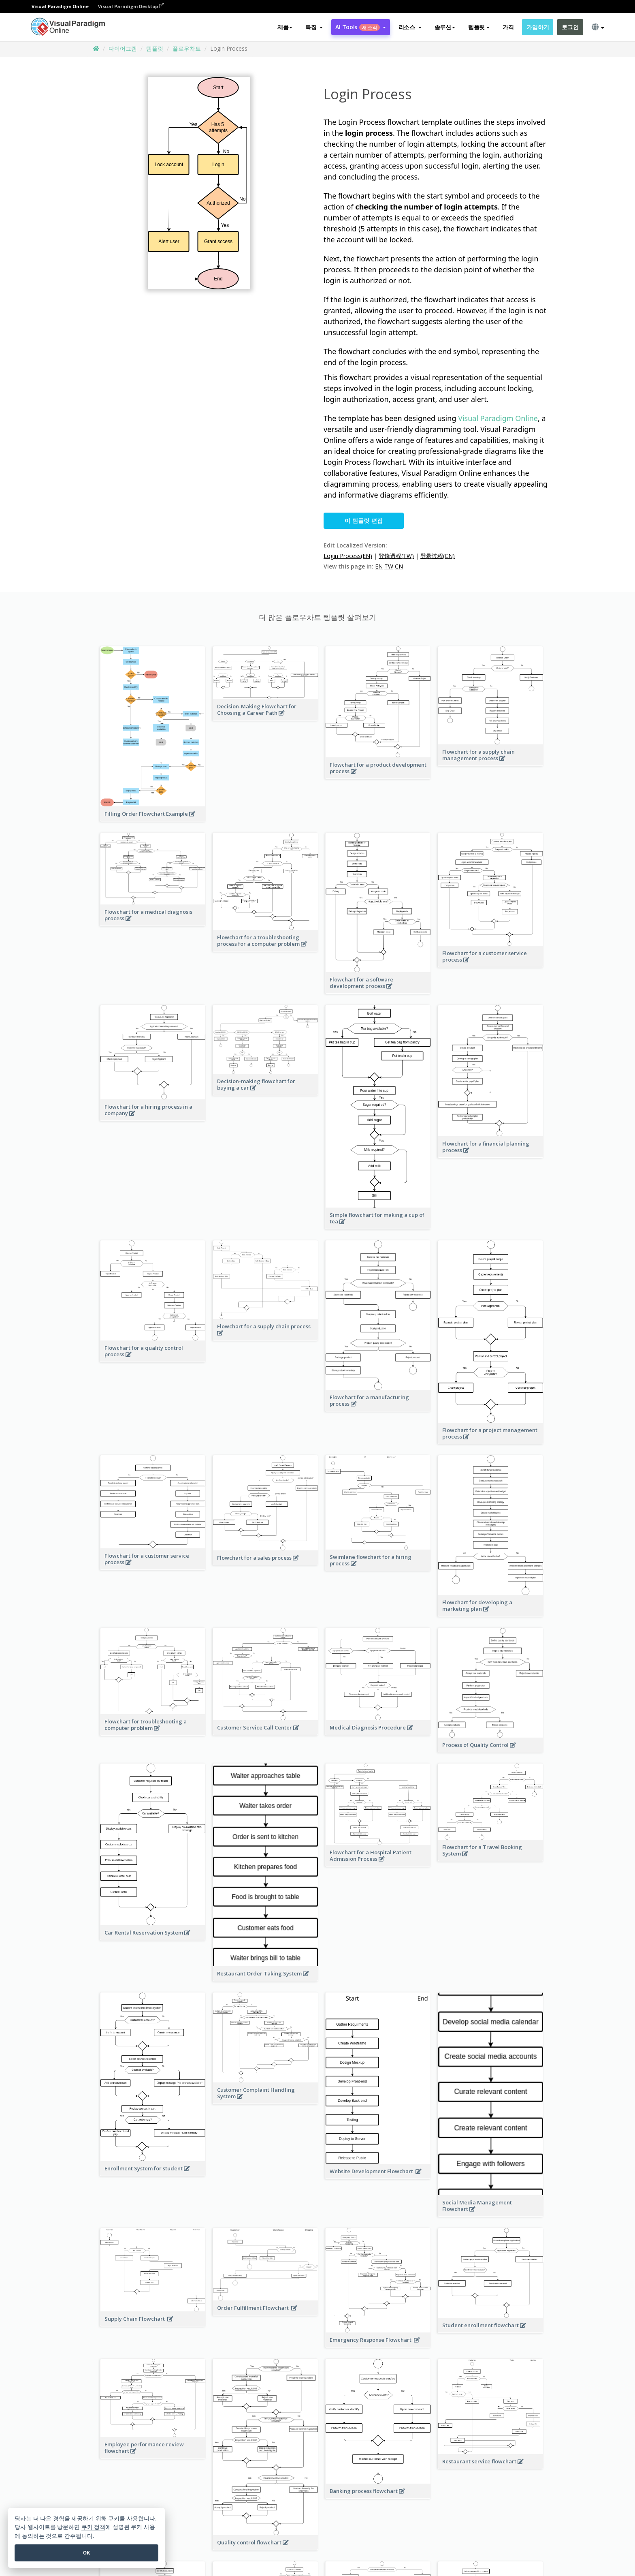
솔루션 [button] (445, 27)
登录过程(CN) (437, 556)
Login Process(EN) (348, 556)
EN (379, 566)
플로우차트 (187, 48)
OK (86, 2553)
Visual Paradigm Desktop (131, 6)
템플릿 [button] (479, 27)
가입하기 (537, 27)
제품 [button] (284, 27)
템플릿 (154, 48)
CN (399, 566)
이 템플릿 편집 (364, 520)
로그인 (570, 27)
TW (388, 566)
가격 (508, 27)
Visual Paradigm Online (498, 418)
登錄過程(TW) (396, 556)
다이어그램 (123, 48)
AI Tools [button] (360, 27)
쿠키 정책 (93, 2527)
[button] (314, 27)
